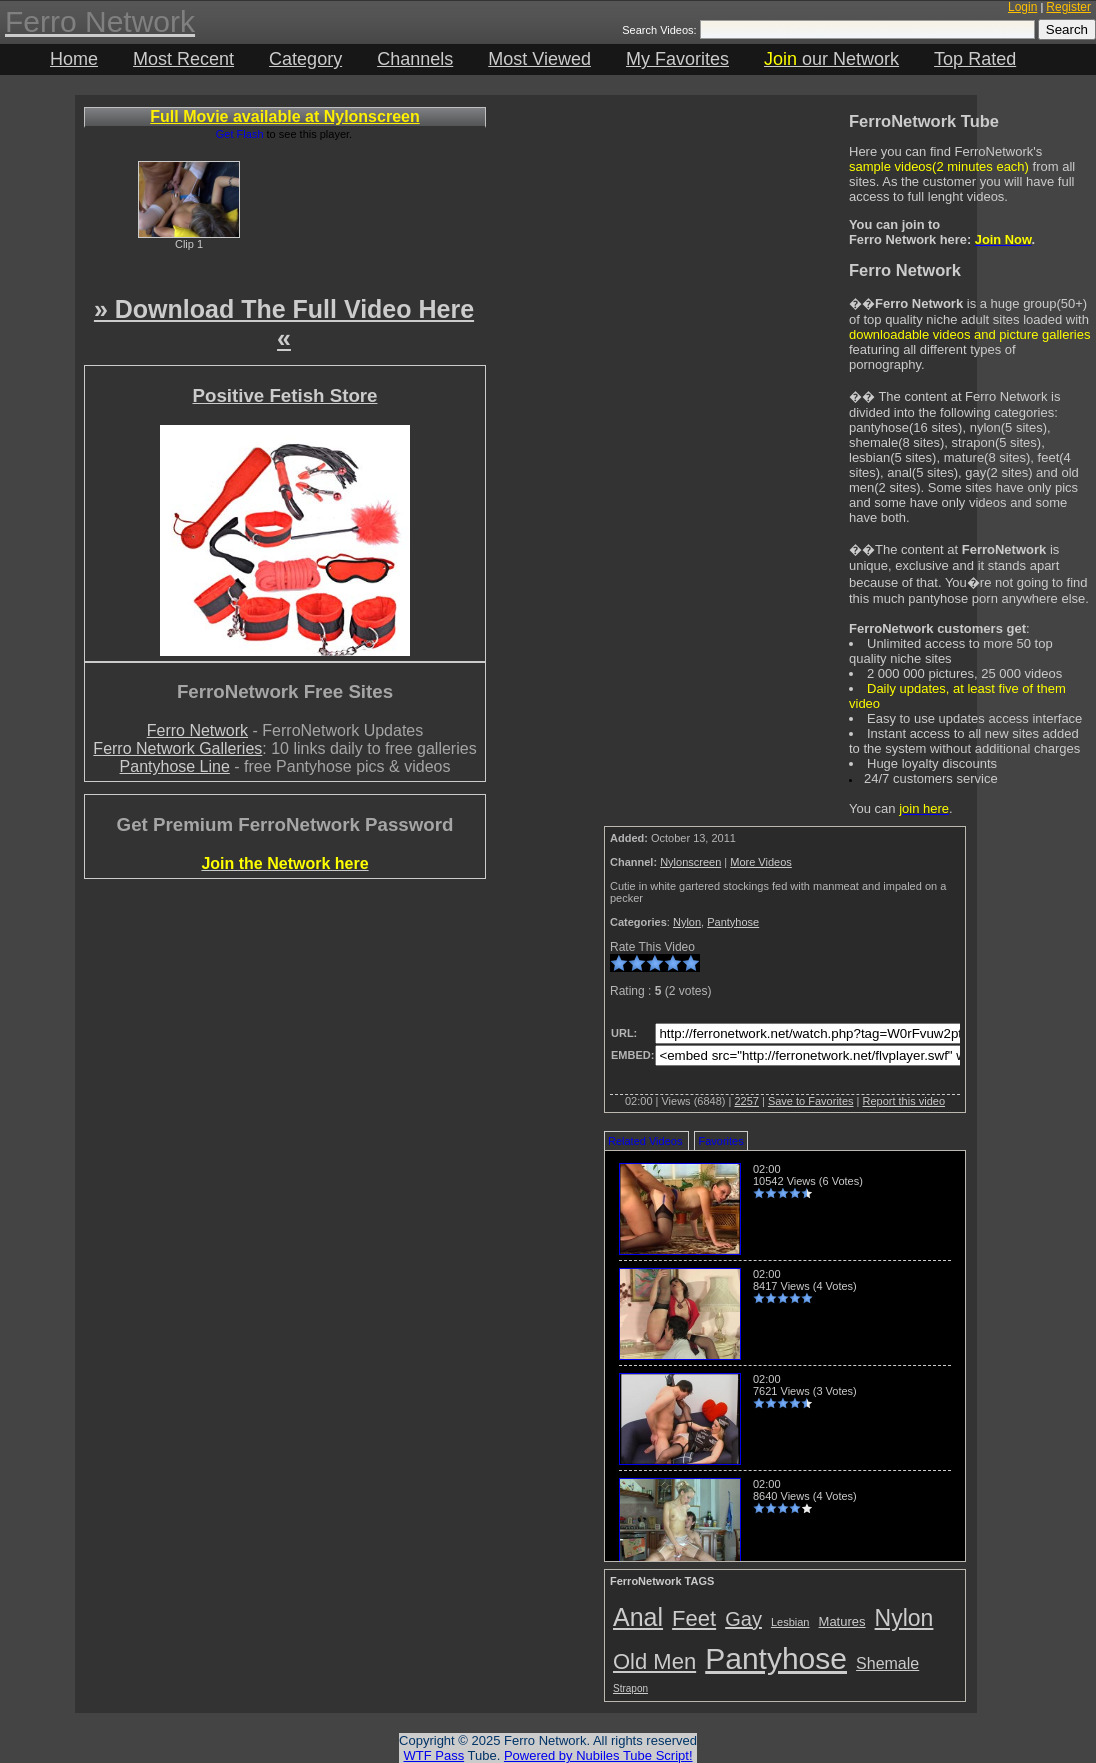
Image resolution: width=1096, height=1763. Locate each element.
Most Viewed (539, 59)
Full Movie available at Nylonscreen (284, 116)
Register (1068, 7)
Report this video (903, 1101)
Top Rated (975, 59)
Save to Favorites (811, 1101)
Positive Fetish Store (284, 395)
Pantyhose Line (175, 766)
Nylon (687, 922)
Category (305, 59)
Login (1022, 7)
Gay (743, 1619)
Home (74, 59)
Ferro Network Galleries (177, 748)
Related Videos (645, 1141)
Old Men (654, 1661)
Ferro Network (197, 730)
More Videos (761, 862)
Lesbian (790, 1622)
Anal (638, 1617)
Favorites (720, 1141)
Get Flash (240, 134)
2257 (746, 1101)
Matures (842, 1621)
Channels (415, 59)
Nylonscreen (690, 862)
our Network (831, 59)
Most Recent (183, 59)
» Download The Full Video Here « (284, 323)
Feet (694, 1618)
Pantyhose (733, 922)
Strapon (630, 1688)
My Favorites (677, 59)
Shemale (887, 1663)
